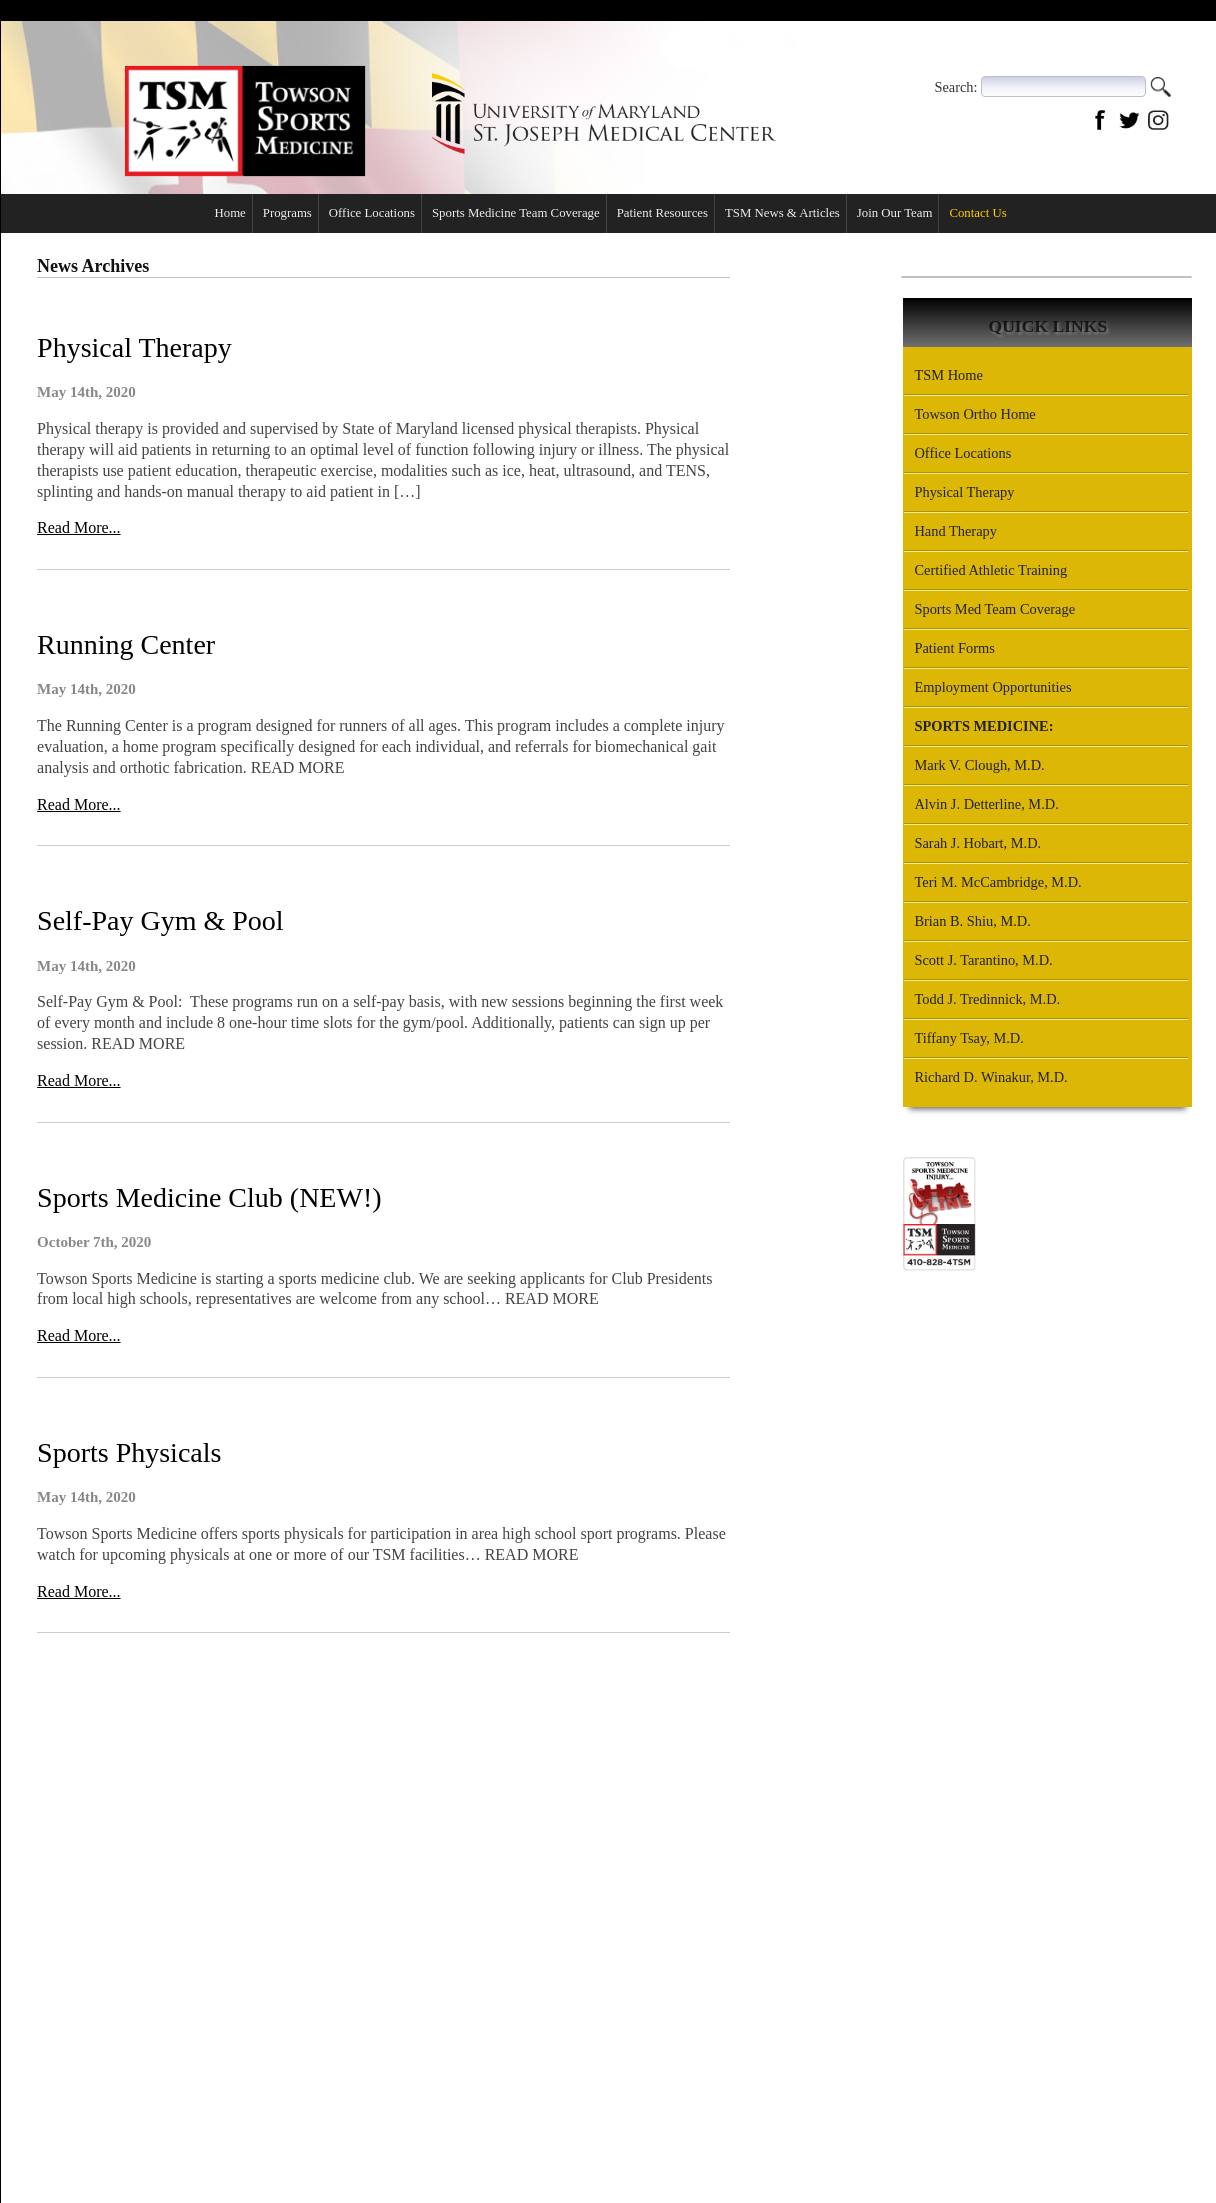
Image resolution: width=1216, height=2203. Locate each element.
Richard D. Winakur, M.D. (990, 1077)
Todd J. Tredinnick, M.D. (987, 999)
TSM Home (948, 375)
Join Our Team (894, 213)
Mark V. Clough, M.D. (979, 765)
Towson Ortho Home (974, 414)
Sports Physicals (128, 1451)
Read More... (78, 527)
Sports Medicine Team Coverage (515, 213)
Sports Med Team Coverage (994, 609)
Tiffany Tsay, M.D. (968, 1038)
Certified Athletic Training (990, 570)
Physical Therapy (133, 347)
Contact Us (1130, 38)
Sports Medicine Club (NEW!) (208, 1196)
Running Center (125, 644)
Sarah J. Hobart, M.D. (977, 843)
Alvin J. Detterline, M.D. (986, 804)
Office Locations (1022, 38)
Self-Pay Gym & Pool (159, 920)
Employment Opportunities (992, 687)
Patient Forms (954, 648)
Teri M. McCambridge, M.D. (997, 882)
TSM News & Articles (781, 213)
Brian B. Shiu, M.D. (972, 921)
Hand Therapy (955, 531)
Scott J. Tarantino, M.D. (983, 960)
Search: (955, 86)
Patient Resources (661, 213)
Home (229, 213)
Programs (286, 213)
